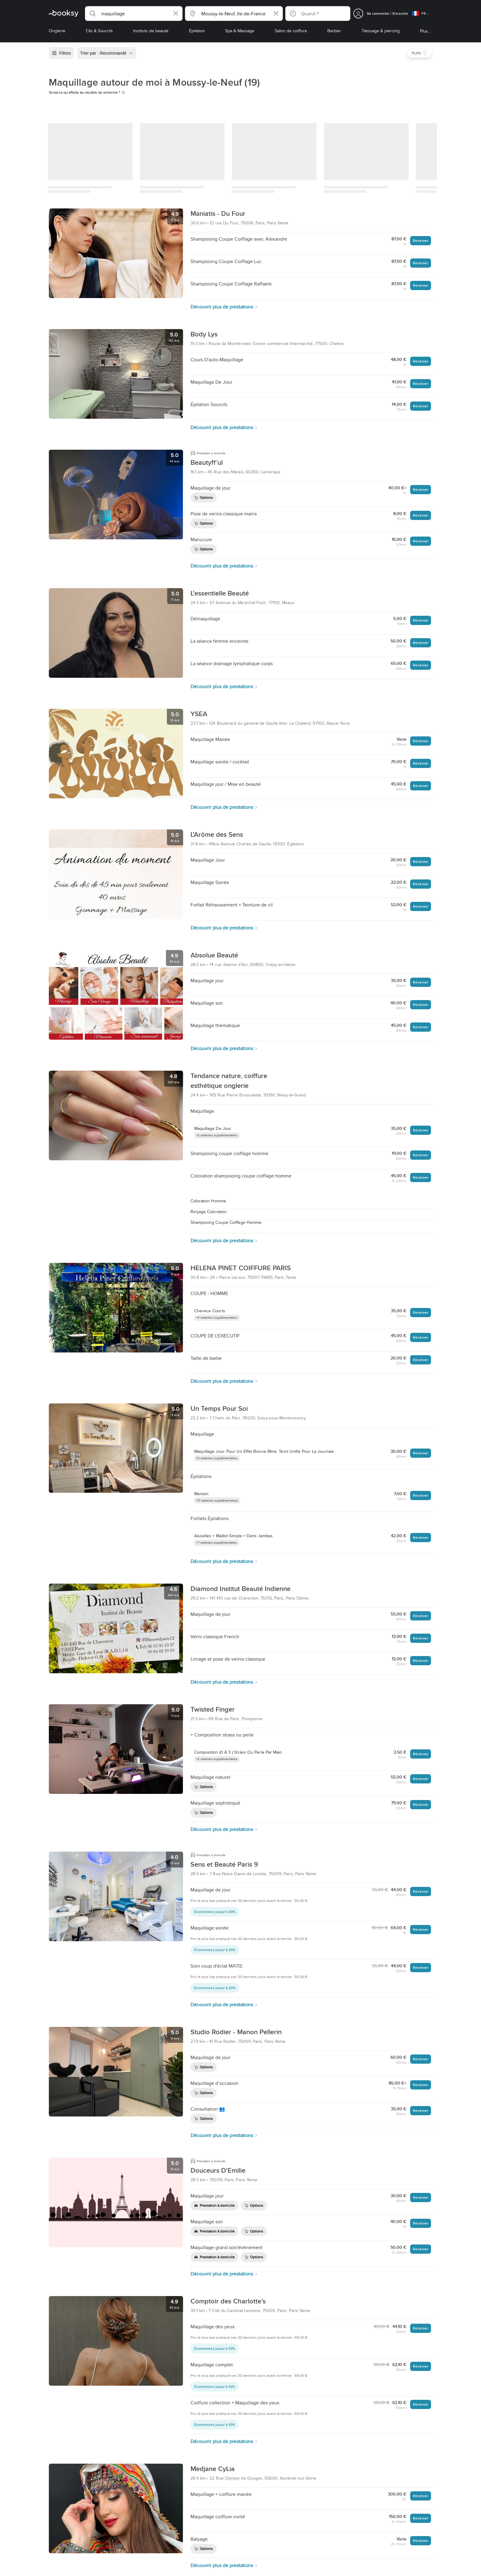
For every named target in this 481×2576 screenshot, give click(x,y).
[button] (134, 13)
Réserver (420, 240)
